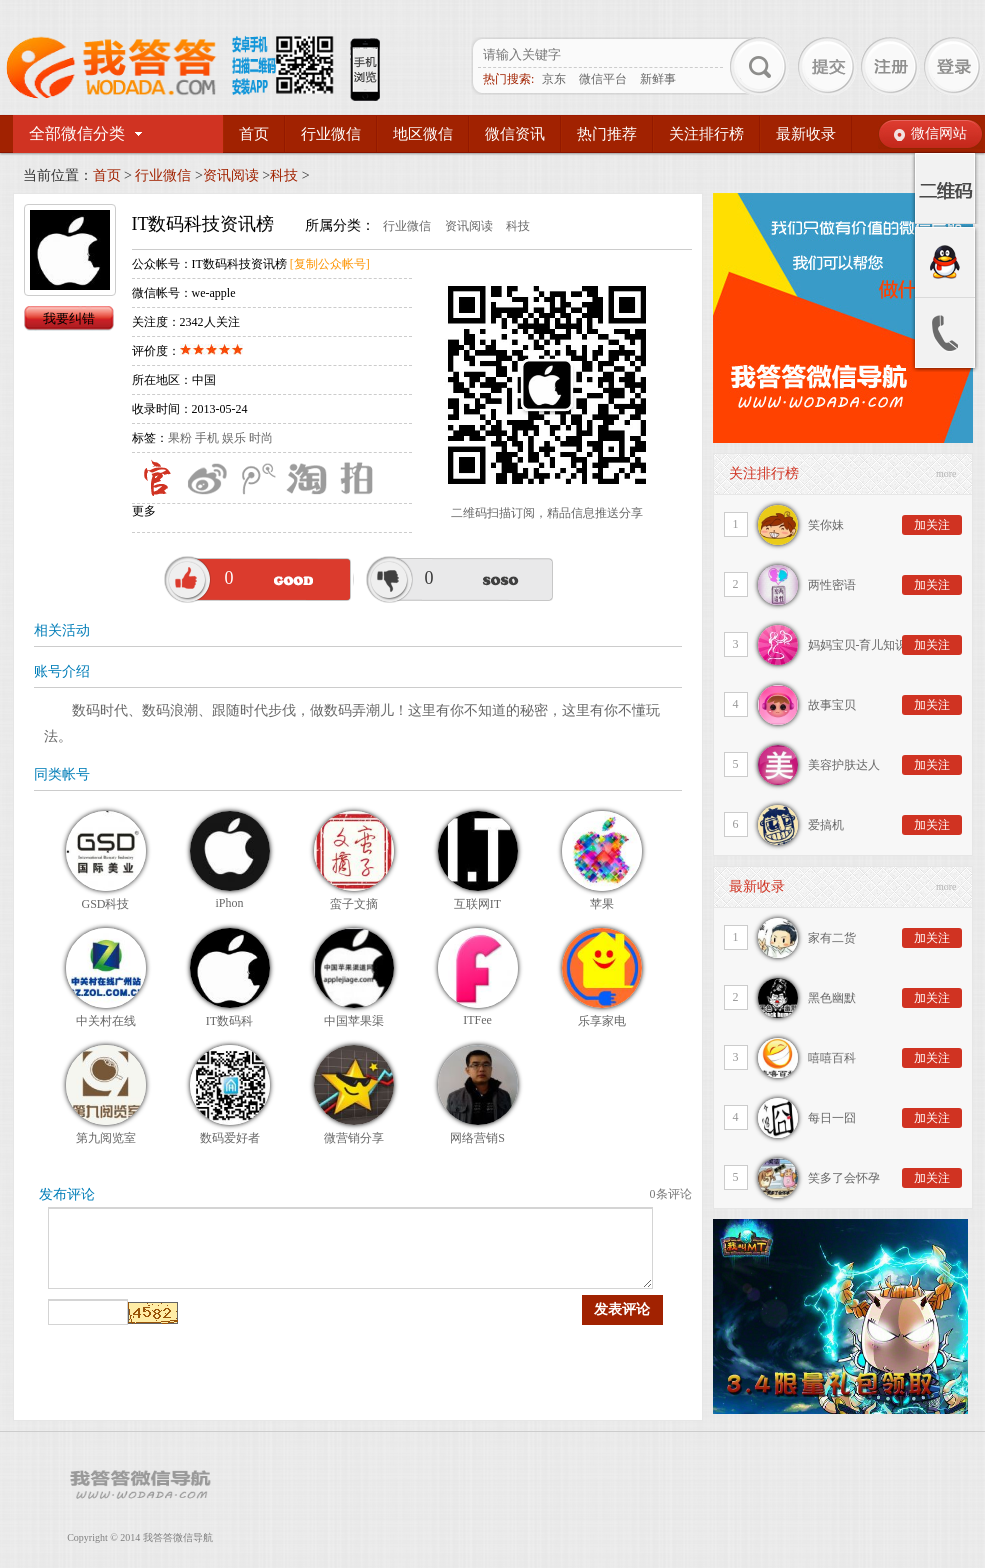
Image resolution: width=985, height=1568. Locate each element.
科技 (284, 175)
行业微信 (331, 134)
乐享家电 (602, 1021)
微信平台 (603, 79)
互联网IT (477, 904)
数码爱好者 (230, 1138)
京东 (554, 79)
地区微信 (423, 134)
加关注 (932, 525)
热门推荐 (607, 134)
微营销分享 (354, 1138)
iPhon (229, 903)
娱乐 (234, 438)
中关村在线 (106, 1021)
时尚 (261, 438)
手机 (207, 438)
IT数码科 (229, 1021)
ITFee (477, 1020)
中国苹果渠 (354, 1021)
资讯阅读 (231, 175)
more (946, 473)
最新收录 (806, 134)
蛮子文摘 (354, 904)
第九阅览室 (106, 1138)
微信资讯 (515, 134)
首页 (254, 134)
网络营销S (477, 1138)
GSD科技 (105, 904)
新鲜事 (658, 79)
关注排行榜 (706, 134)
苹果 (602, 904)
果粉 (180, 438)
